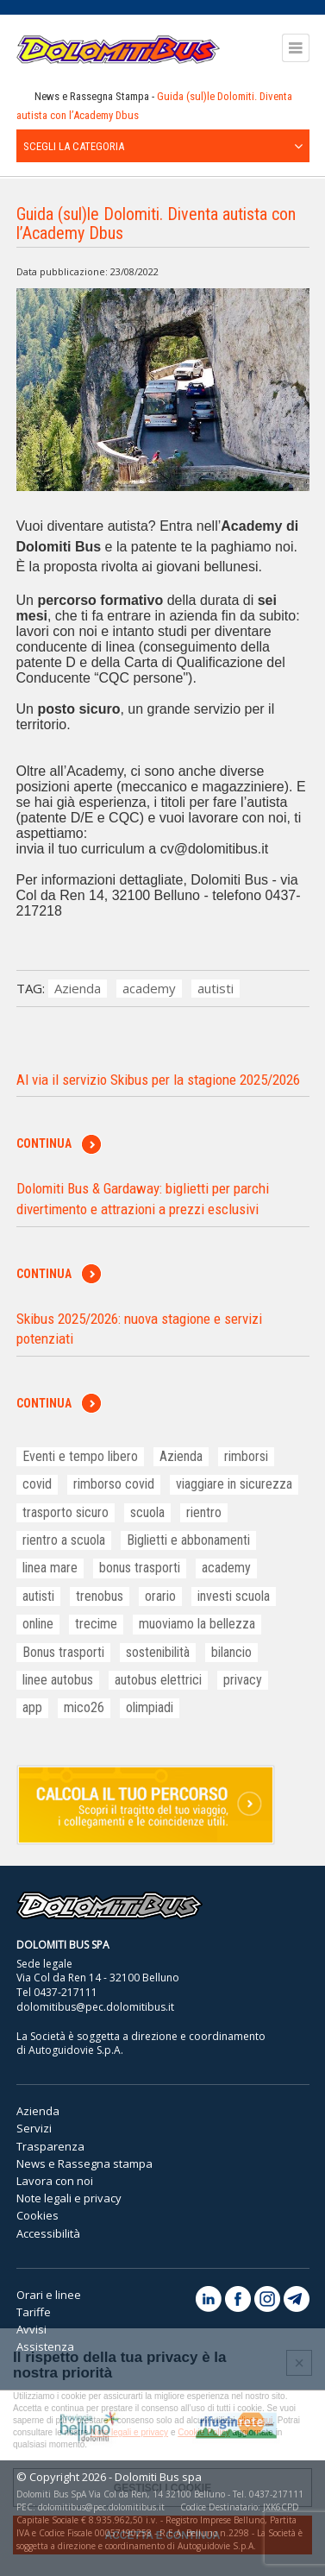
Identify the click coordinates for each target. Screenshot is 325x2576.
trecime (96, 1624)
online (37, 1624)
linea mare (50, 1567)
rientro (204, 1512)
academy (149, 988)
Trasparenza (50, 2146)
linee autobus (57, 1680)
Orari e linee (48, 2294)
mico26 (84, 1707)
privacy (242, 1680)
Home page (21, 96)
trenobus (99, 1596)
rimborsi (246, 1456)
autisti (215, 988)
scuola (147, 1512)
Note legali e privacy (69, 2198)
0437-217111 (65, 1992)
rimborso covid (113, 1484)
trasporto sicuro (65, 1512)
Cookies (37, 2215)
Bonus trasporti (63, 1652)
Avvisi (31, 2329)
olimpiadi (149, 1707)
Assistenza (45, 2346)
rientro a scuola (63, 1540)
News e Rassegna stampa (84, 2163)
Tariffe (33, 2312)
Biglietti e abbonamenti (188, 1540)
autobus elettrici (158, 1680)
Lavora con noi (54, 2181)
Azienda (77, 988)
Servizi (34, 2128)
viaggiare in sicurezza (234, 1484)
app (32, 1707)
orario (160, 1596)
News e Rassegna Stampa (91, 96)
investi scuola (233, 1596)
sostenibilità (158, 1652)
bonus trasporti (139, 1567)
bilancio (231, 1652)
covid (37, 1484)
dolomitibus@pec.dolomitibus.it (95, 2007)
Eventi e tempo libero (80, 1456)
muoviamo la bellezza (197, 1624)
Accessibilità (48, 2233)
